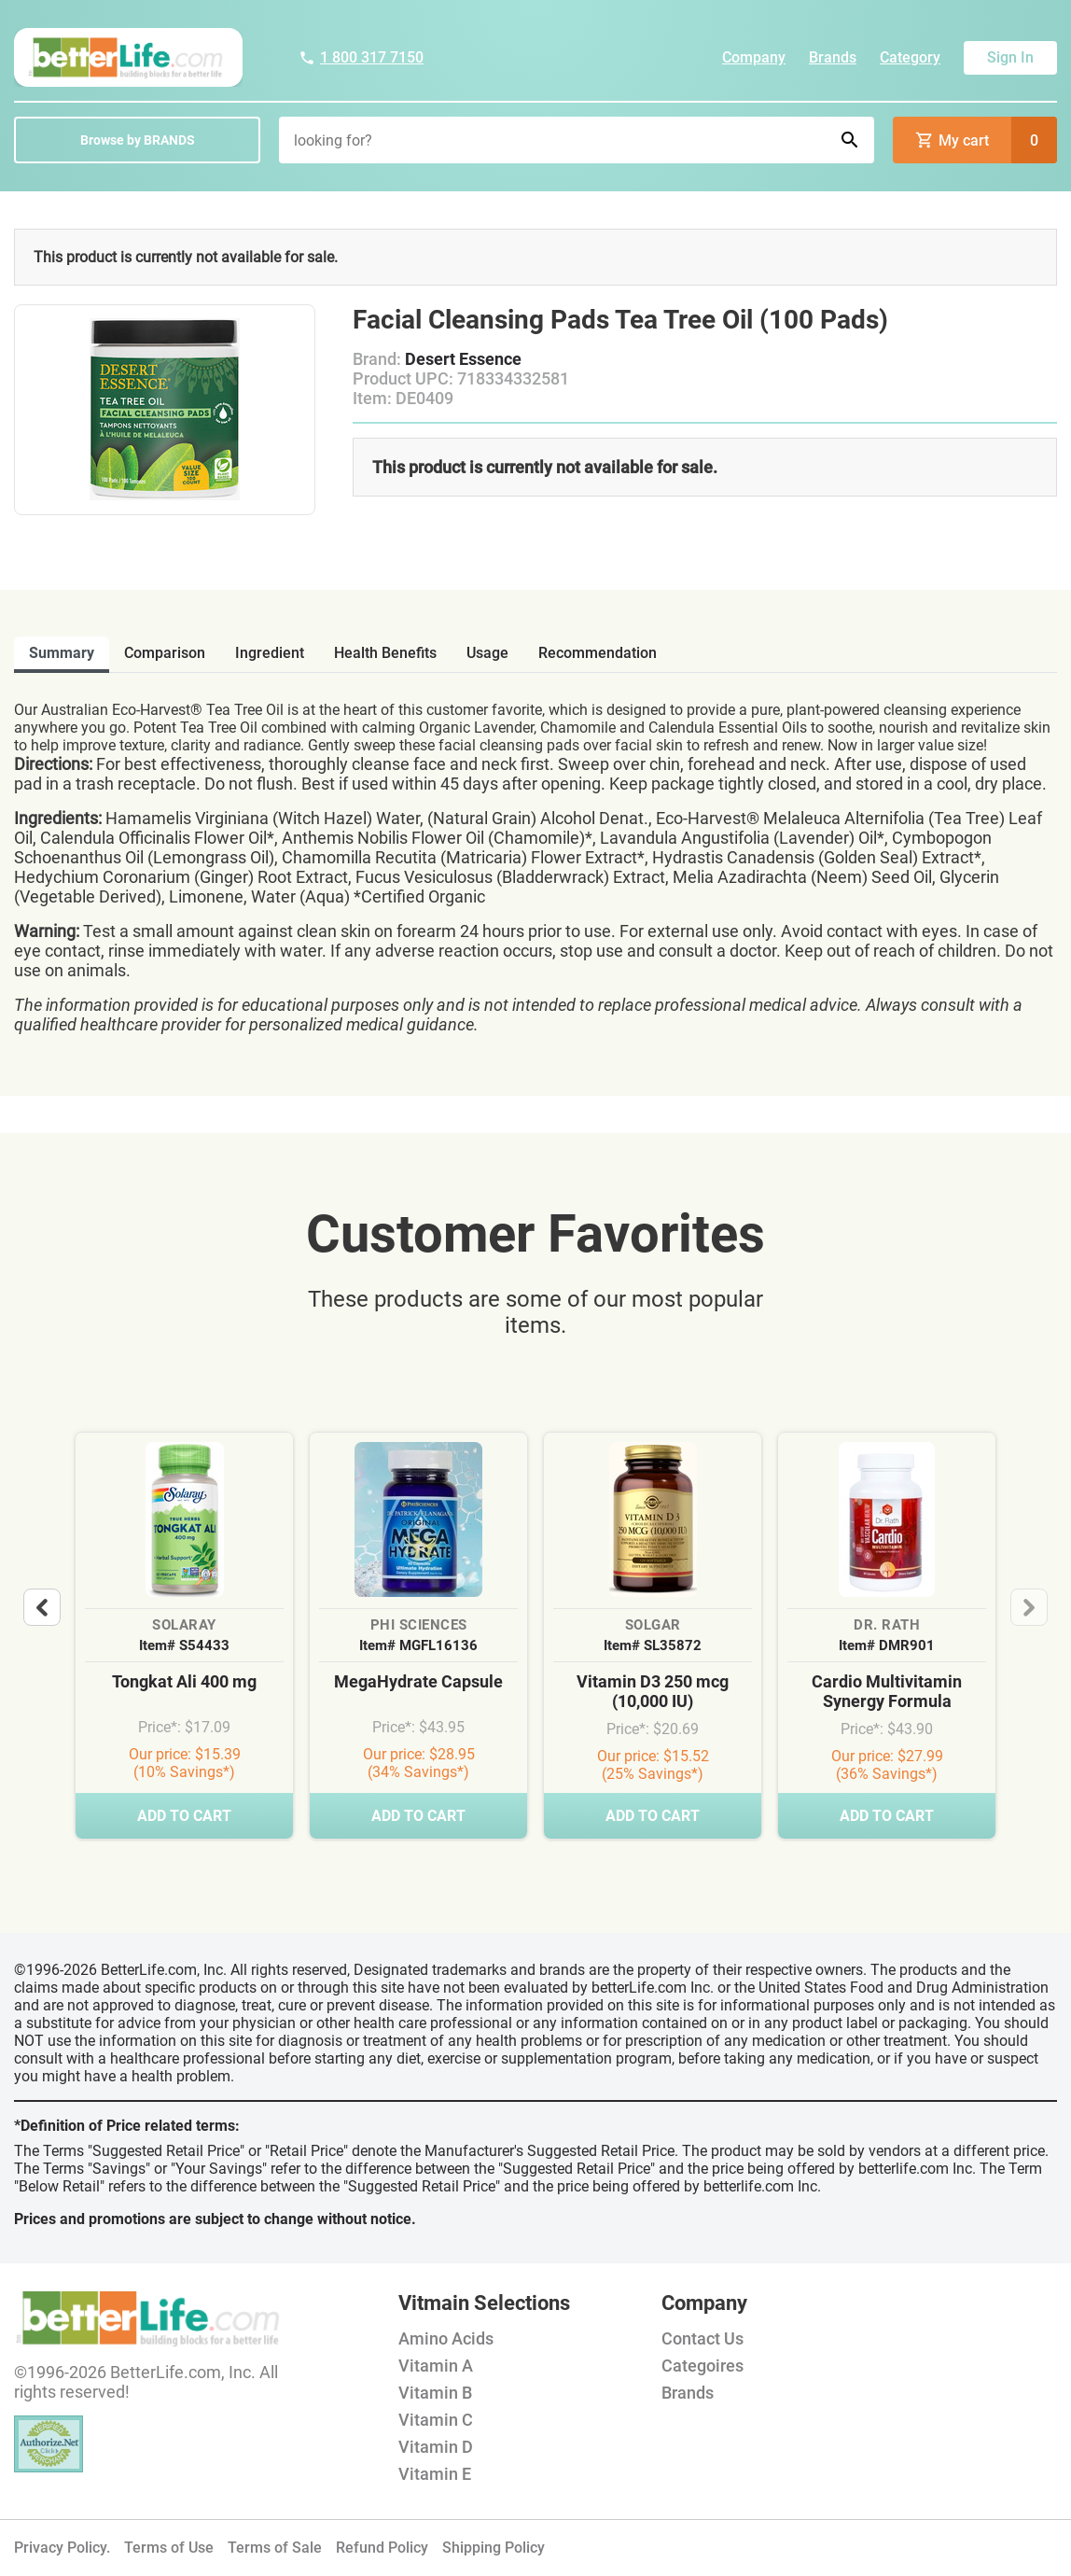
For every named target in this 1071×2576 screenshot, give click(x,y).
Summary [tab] (61, 653)
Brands (832, 57)
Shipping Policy (493, 2547)
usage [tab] (487, 653)
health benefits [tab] (385, 653)
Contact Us (702, 2338)
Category (910, 57)
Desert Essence (463, 359)
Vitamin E (434, 2474)
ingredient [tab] (269, 653)
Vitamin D (435, 2447)
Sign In (1010, 57)
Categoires (702, 2365)
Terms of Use (169, 2547)
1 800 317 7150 (361, 57)
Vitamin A (435, 2365)
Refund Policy (382, 2547)
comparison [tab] (164, 653)
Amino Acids (446, 2338)
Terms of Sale (275, 2547)
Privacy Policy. (62, 2547)
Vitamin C (435, 2419)
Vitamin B (435, 2392)
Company (754, 57)
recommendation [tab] (597, 653)
